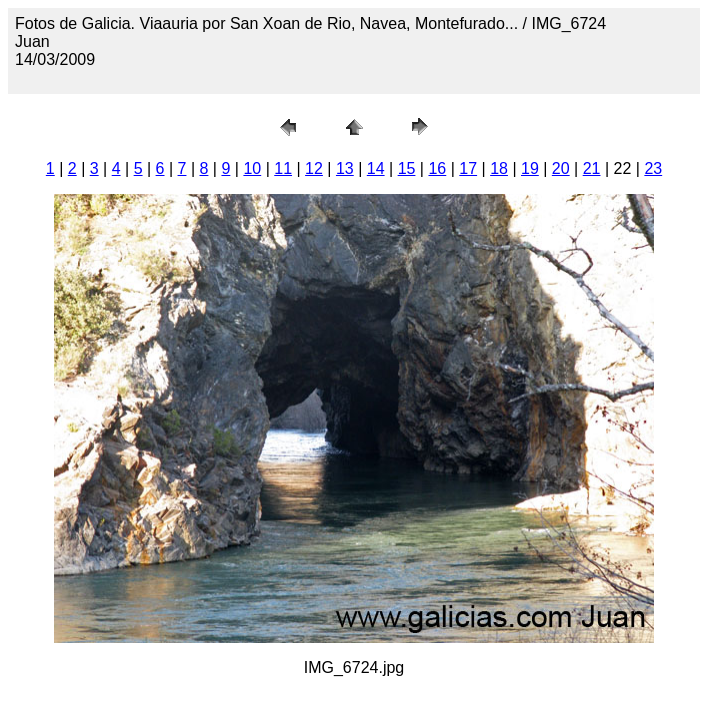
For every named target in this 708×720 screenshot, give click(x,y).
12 (314, 168)
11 (283, 168)
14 (376, 168)
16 (437, 168)
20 (561, 168)
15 (407, 168)
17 (468, 168)
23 (653, 168)
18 (499, 168)
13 (345, 168)
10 (252, 168)
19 (530, 168)
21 (592, 168)
